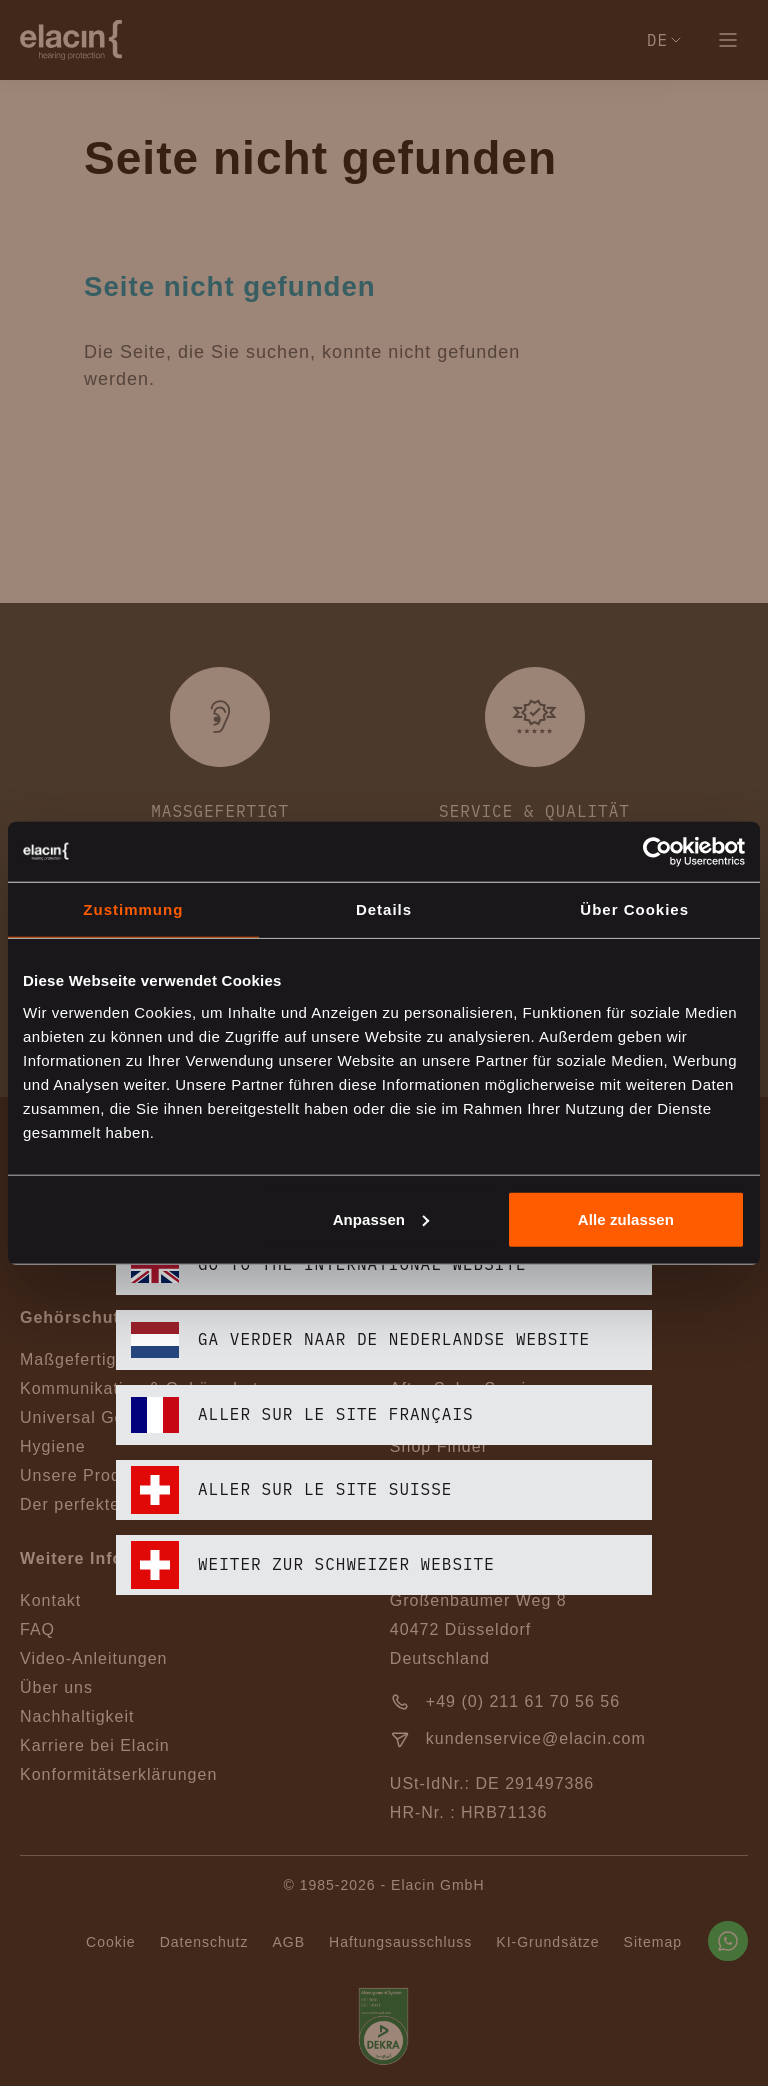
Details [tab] (384, 909)
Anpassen (381, 1218)
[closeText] (640, 789)
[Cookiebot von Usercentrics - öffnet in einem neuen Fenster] (657, 852)
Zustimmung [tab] (133, 909)
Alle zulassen (626, 1218)
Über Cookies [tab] (634, 909)
